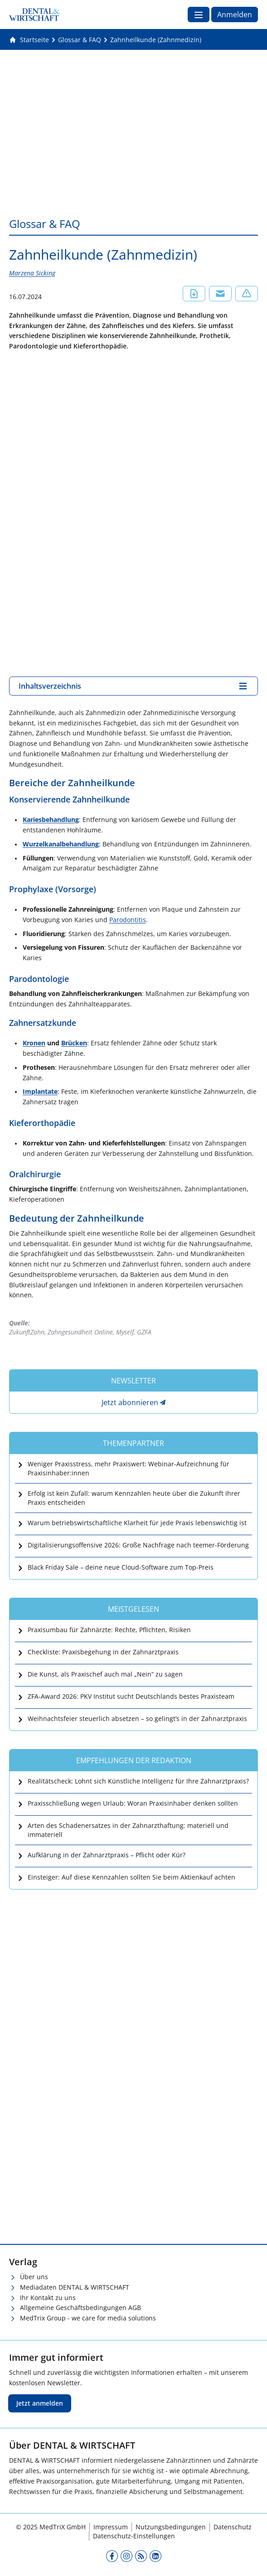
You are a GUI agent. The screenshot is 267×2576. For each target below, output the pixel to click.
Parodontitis (127, 919)
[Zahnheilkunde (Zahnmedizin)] (155, 39)
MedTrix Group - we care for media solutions (88, 2318)
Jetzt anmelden (39, 2403)
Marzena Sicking (32, 273)
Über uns (34, 2276)
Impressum (110, 2527)
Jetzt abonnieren (130, 1402)
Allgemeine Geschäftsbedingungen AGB (80, 2307)
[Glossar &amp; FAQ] (79, 39)
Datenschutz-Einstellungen (134, 2536)
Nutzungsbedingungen (171, 2527)
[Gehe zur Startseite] (29, 39)
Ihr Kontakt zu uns (48, 2297)
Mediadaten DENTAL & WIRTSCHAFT (74, 2287)
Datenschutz (233, 2527)
